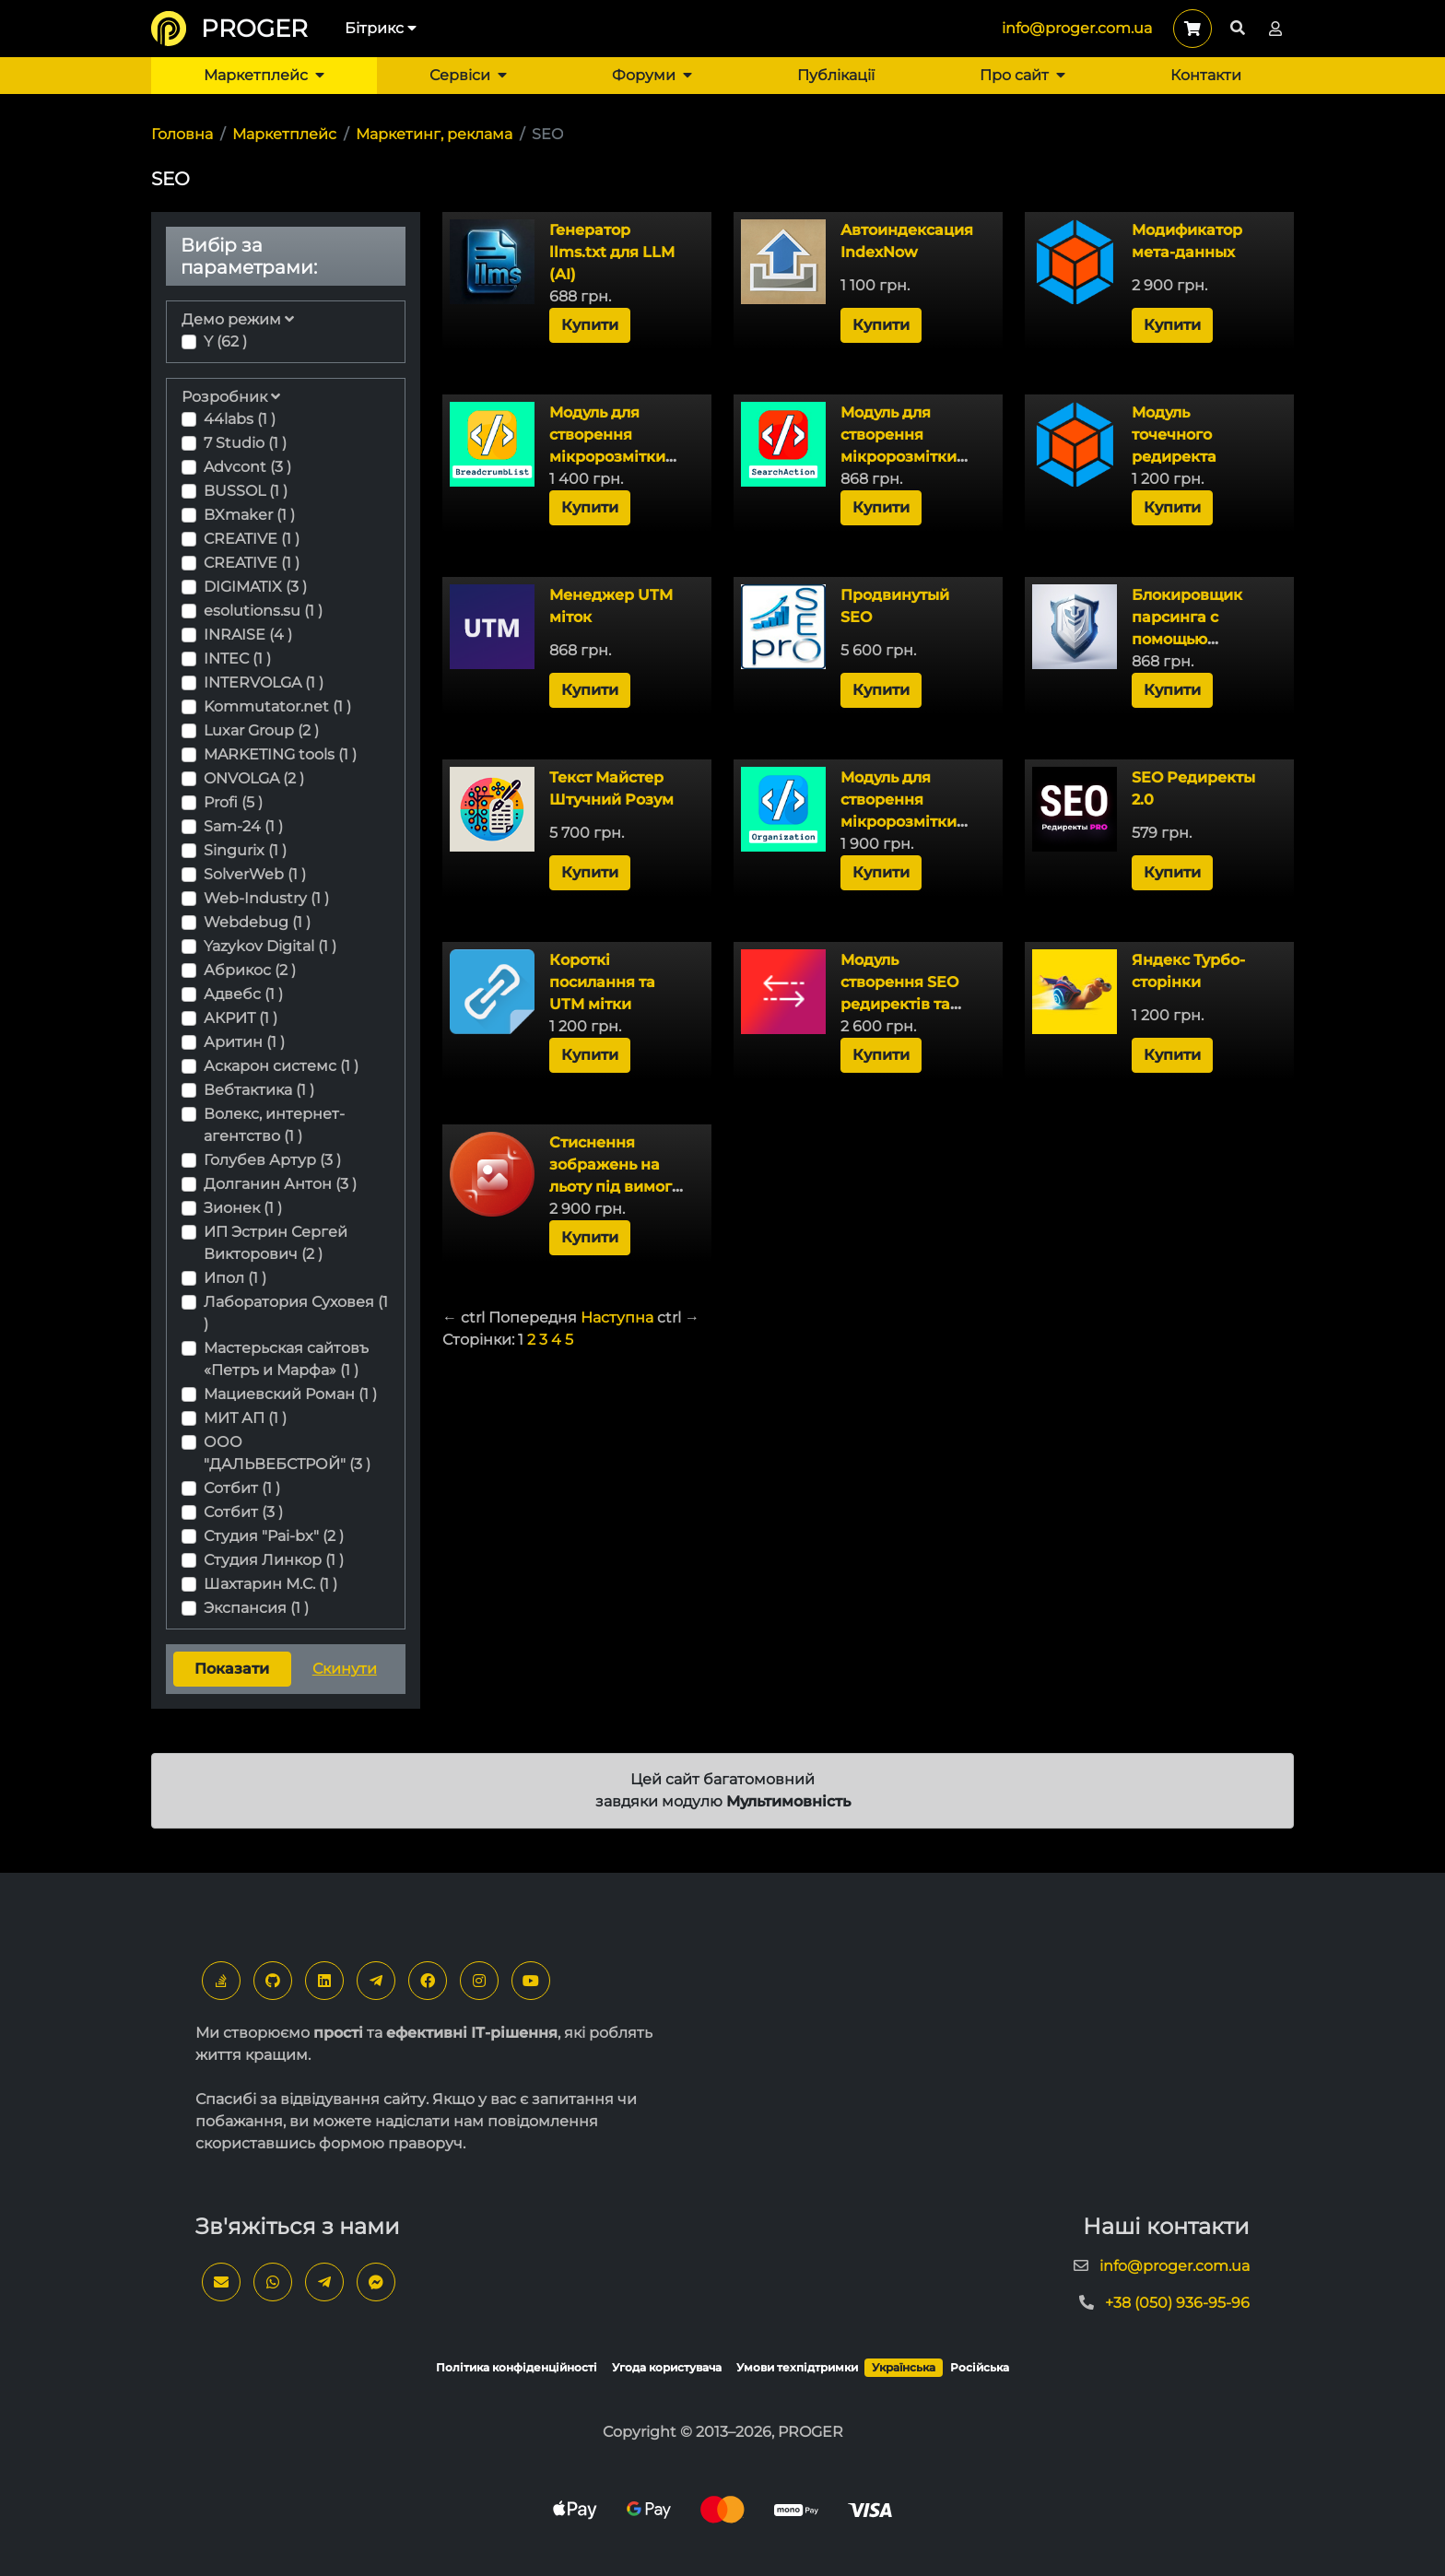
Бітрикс (381, 28)
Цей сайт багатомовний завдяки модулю (723, 1790)
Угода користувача (667, 2367)
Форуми (652, 75)
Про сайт (1022, 75)
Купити (589, 325)
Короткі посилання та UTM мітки (602, 982)
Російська (979, 2367)
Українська (903, 2367)
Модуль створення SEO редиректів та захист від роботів (899, 1004)
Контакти (1205, 75)
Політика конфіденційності (516, 2367)
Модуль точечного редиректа (1174, 434)
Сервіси (468, 75)
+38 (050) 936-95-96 (1177, 2302)
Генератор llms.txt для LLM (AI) (612, 252)
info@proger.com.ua (1077, 28)
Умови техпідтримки (797, 2367)
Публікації (836, 75)
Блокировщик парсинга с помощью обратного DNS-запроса (1194, 639)
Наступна (617, 1317)
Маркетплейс (264, 75)
